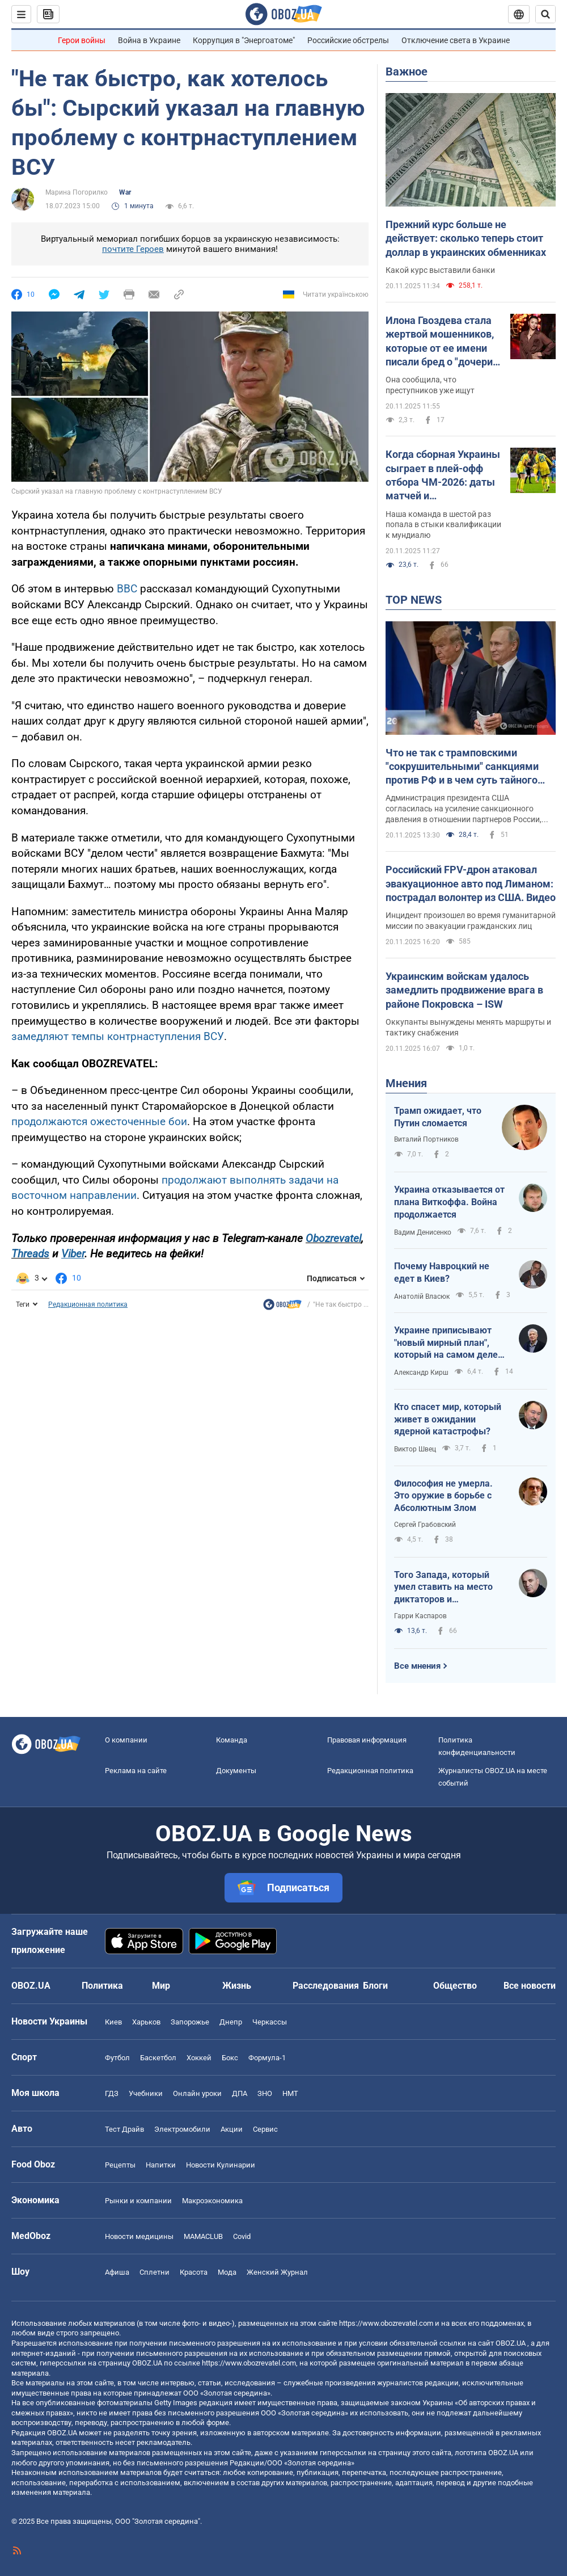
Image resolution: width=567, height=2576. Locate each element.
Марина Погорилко (76, 192)
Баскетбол (158, 2057)
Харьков (146, 2022)
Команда (231, 1740)
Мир (161, 1985)
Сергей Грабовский (425, 1525)
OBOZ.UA (511, 2343)
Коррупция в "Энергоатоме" (244, 40)
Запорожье (190, 2022)
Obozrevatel (333, 1238)
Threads (30, 1253)
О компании (126, 1740)
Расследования (326, 1985)
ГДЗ (112, 2093)
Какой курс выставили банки (440, 270)
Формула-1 (267, 2057)
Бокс (230, 2057)
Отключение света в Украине (455, 40)
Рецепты (120, 2165)
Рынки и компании (138, 2200)
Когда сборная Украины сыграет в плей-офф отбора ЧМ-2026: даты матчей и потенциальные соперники (443, 475)
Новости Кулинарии (220, 2165)
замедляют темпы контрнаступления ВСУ (117, 1036)
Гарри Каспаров (420, 1616)
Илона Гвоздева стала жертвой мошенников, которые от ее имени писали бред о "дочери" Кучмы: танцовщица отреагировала (441, 341)
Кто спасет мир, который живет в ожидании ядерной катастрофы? (447, 1419)
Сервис (265, 2129)
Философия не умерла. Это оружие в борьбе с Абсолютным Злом (443, 1495)
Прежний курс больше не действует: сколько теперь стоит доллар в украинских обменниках (466, 238)
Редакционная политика (88, 1304)
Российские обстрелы (348, 40)
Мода (227, 2272)
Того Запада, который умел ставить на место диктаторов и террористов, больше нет (448, 1587)
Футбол (117, 2057)
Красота (194, 2272)
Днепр (230, 2022)
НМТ (290, 2093)
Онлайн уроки (197, 2093)
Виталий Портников (426, 1139)
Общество (455, 1985)
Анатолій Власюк (422, 1296)
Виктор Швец (415, 1449)
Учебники (146, 2093)
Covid (242, 2236)
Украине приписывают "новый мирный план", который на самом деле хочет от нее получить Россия (446, 1343)
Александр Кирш (421, 1373)
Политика (102, 1985)
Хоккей (199, 2057)
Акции (232, 2129)
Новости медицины (139, 2236)
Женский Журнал (277, 2272)
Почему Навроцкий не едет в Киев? (441, 1272)
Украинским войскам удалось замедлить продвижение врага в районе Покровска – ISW (464, 990)
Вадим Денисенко (422, 1232)
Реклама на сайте (136, 1770)
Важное (407, 71)
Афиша (117, 2272)
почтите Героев (133, 249)
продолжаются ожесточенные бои (99, 1121)
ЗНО (264, 2093)
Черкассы (269, 2022)
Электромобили (182, 2129)
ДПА (239, 2093)
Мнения (406, 1083)
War (125, 192)
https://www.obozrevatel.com (386, 2323)
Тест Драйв (124, 2129)
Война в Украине (149, 40)
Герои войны (81, 40)
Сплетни (154, 2272)
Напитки (161, 2165)
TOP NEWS (414, 600)
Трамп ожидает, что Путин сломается (437, 1117)
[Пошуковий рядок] (545, 14)
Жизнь (236, 1985)
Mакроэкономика (212, 2200)
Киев (113, 2022)
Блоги (375, 1985)
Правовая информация (367, 1740)
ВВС (128, 588)
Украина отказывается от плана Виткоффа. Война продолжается (449, 1201)
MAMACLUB (203, 2236)
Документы (236, 1770)
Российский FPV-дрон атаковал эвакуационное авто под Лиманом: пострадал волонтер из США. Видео (471, 883)
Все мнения (417, 1666)
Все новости (529, 1985)
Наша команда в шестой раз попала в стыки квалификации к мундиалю (443, 525)
